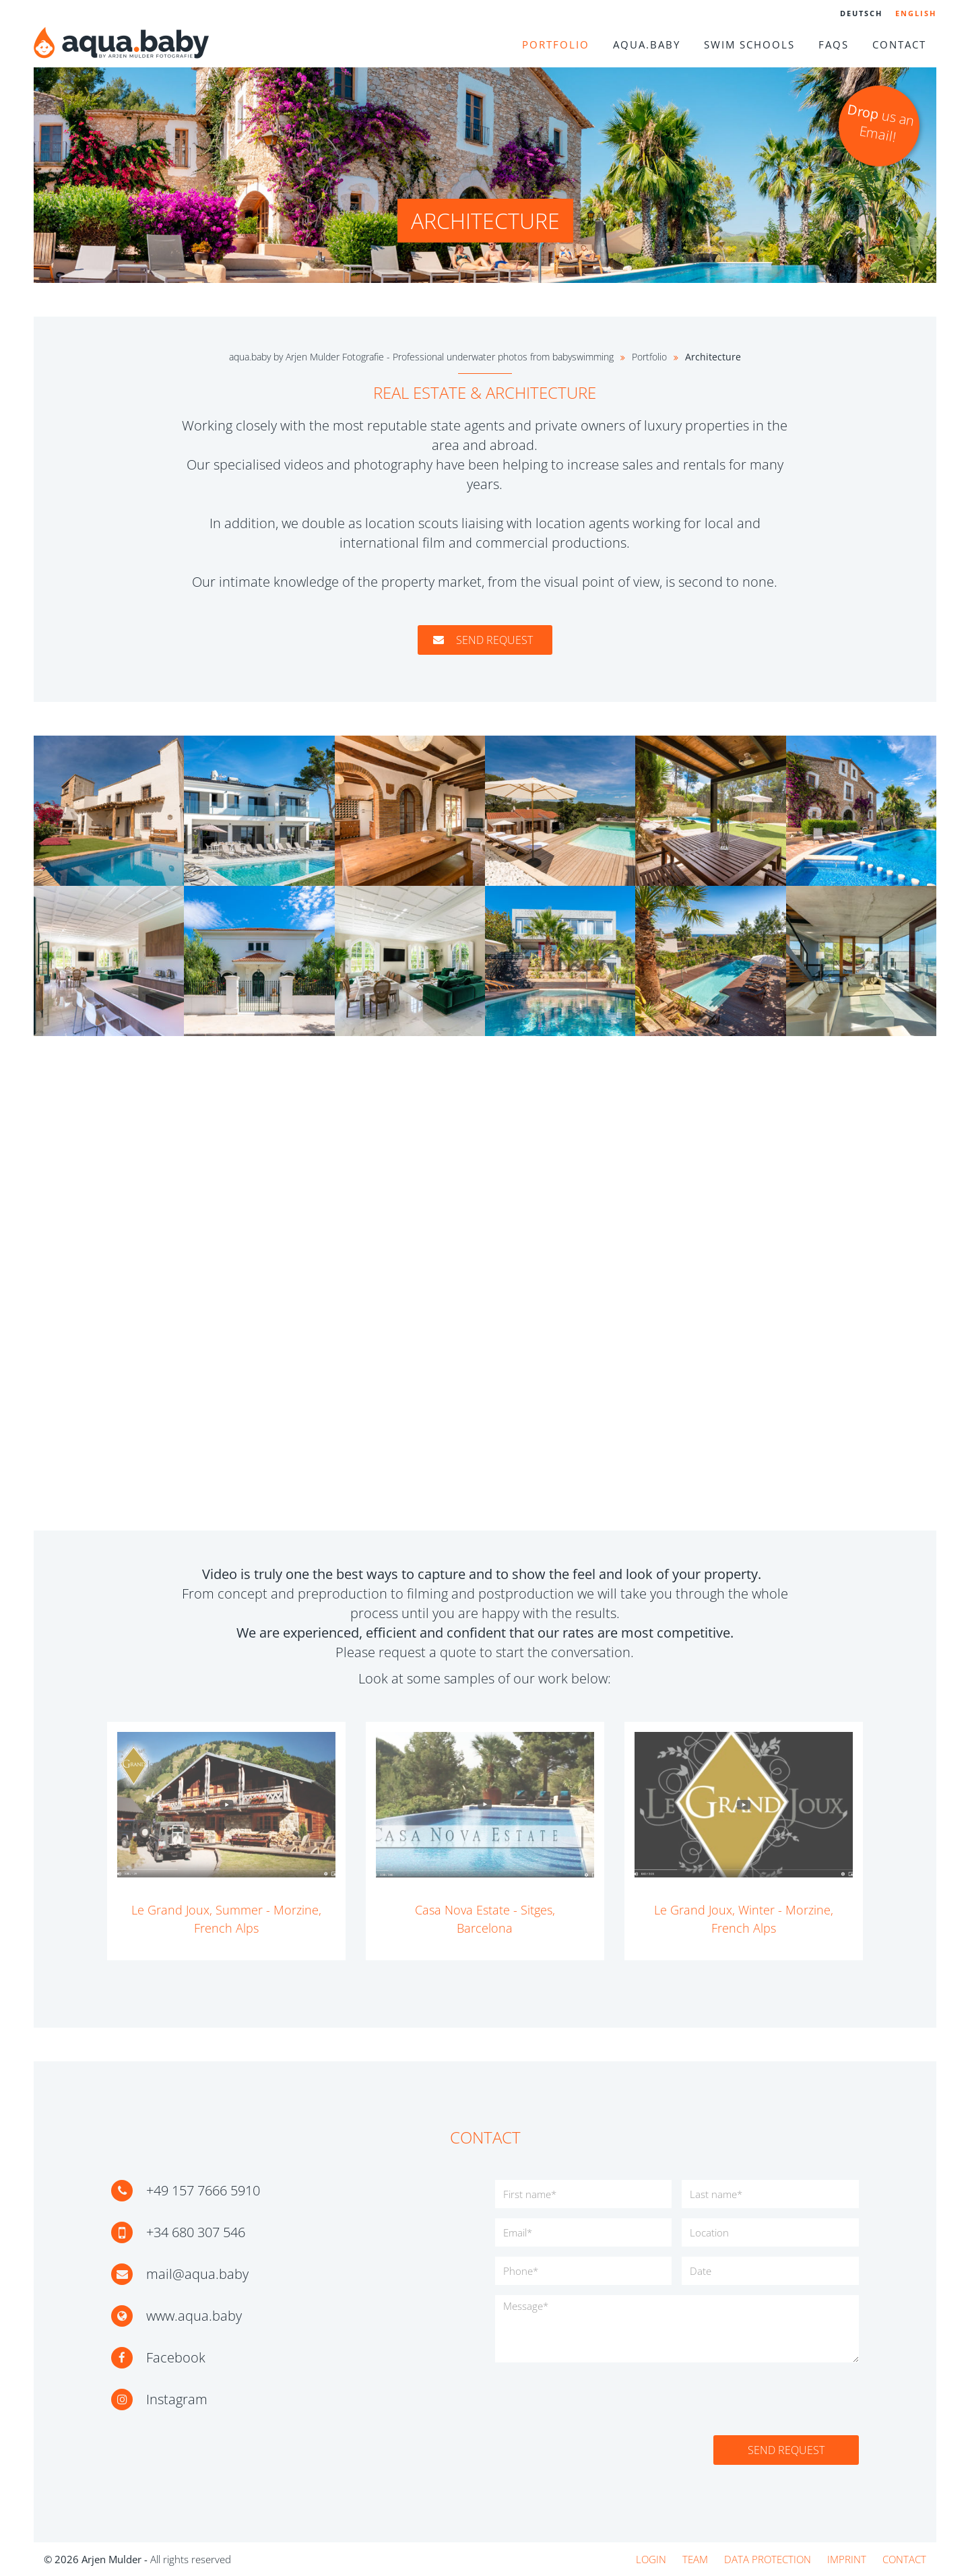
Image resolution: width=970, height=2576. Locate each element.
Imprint (846, 2559)
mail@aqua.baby (197, 2274)
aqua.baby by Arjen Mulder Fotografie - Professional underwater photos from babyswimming (421, 356)
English (915, 13)
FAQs (833, 44)
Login (651, 2559)
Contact (899, 44)
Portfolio (555, 44)
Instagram (176, 2399)
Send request (485, 640)
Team (695, 2559)
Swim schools (749, 44)
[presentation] (597, 2399)
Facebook (175, 2357)
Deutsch (861, 13)
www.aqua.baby (194, 2316)
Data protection (767, 2559)
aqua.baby (646, 44)
